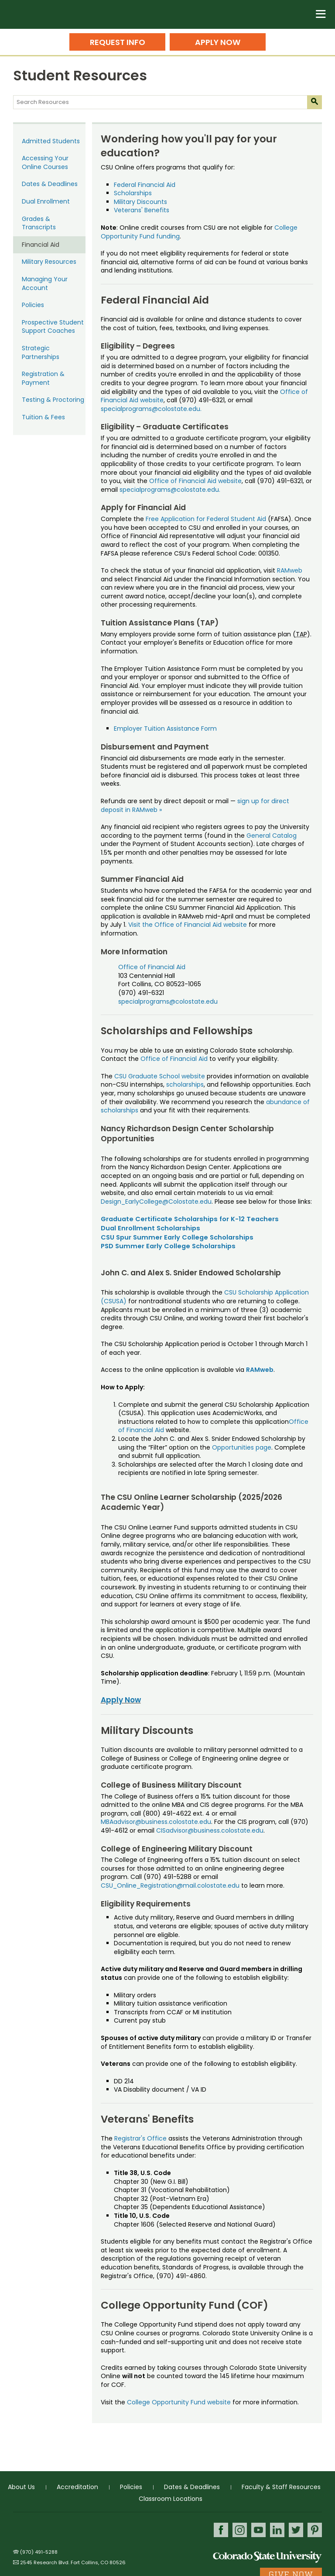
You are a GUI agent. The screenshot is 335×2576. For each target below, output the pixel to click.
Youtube (258, 2530)
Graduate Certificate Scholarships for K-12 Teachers (190, 1219)
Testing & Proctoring (53, 399)
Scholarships (133, 193)
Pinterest (315, 2530)
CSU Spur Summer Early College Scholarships (177, 1237)
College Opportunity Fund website (179, 2402)
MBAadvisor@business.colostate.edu (156, 1821)
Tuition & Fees (43, 417)
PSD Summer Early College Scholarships (168, 1246)
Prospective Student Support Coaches (53, 326)
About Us (21, 2487)
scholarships (184, 1084)
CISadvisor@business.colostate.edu (209, 1830)
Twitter (296, 2530)
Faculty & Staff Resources (281, 2487)
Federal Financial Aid (144, 184)
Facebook (221, 2530)
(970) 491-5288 (39, 2551)
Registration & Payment (43, 378)
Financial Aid (40, 244)
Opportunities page (241, 1447)
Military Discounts (140, 201)
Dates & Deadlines (50, 184)
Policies (33, 304)
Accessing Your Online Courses (45, 162)
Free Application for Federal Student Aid (206, 519)
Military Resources (49, 261)
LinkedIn (277, 2530)
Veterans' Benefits (141, 210)
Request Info (117, 42)
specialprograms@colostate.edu (168, 1001)
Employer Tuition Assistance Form (165, 728)
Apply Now (217, 42)
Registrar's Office (140, 2138)
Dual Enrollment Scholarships (150, 1228)
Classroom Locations (170, 2498)
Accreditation (77, 2487)
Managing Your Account (45, 283)
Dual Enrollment (46, 201)
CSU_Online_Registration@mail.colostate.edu (171, 1885)
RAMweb (289, 570)
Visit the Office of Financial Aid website (187, 924)
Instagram (239, 2530)
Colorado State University (267, 2556)
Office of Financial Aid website (195, 481)
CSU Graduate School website (159, 1076)
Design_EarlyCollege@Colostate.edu (156, 1201)
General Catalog (271, 835)
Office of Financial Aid (151, 967)
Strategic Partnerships (40, 352)
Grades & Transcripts (39, 223)
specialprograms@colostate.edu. (151, 408)
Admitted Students (51, 141)
